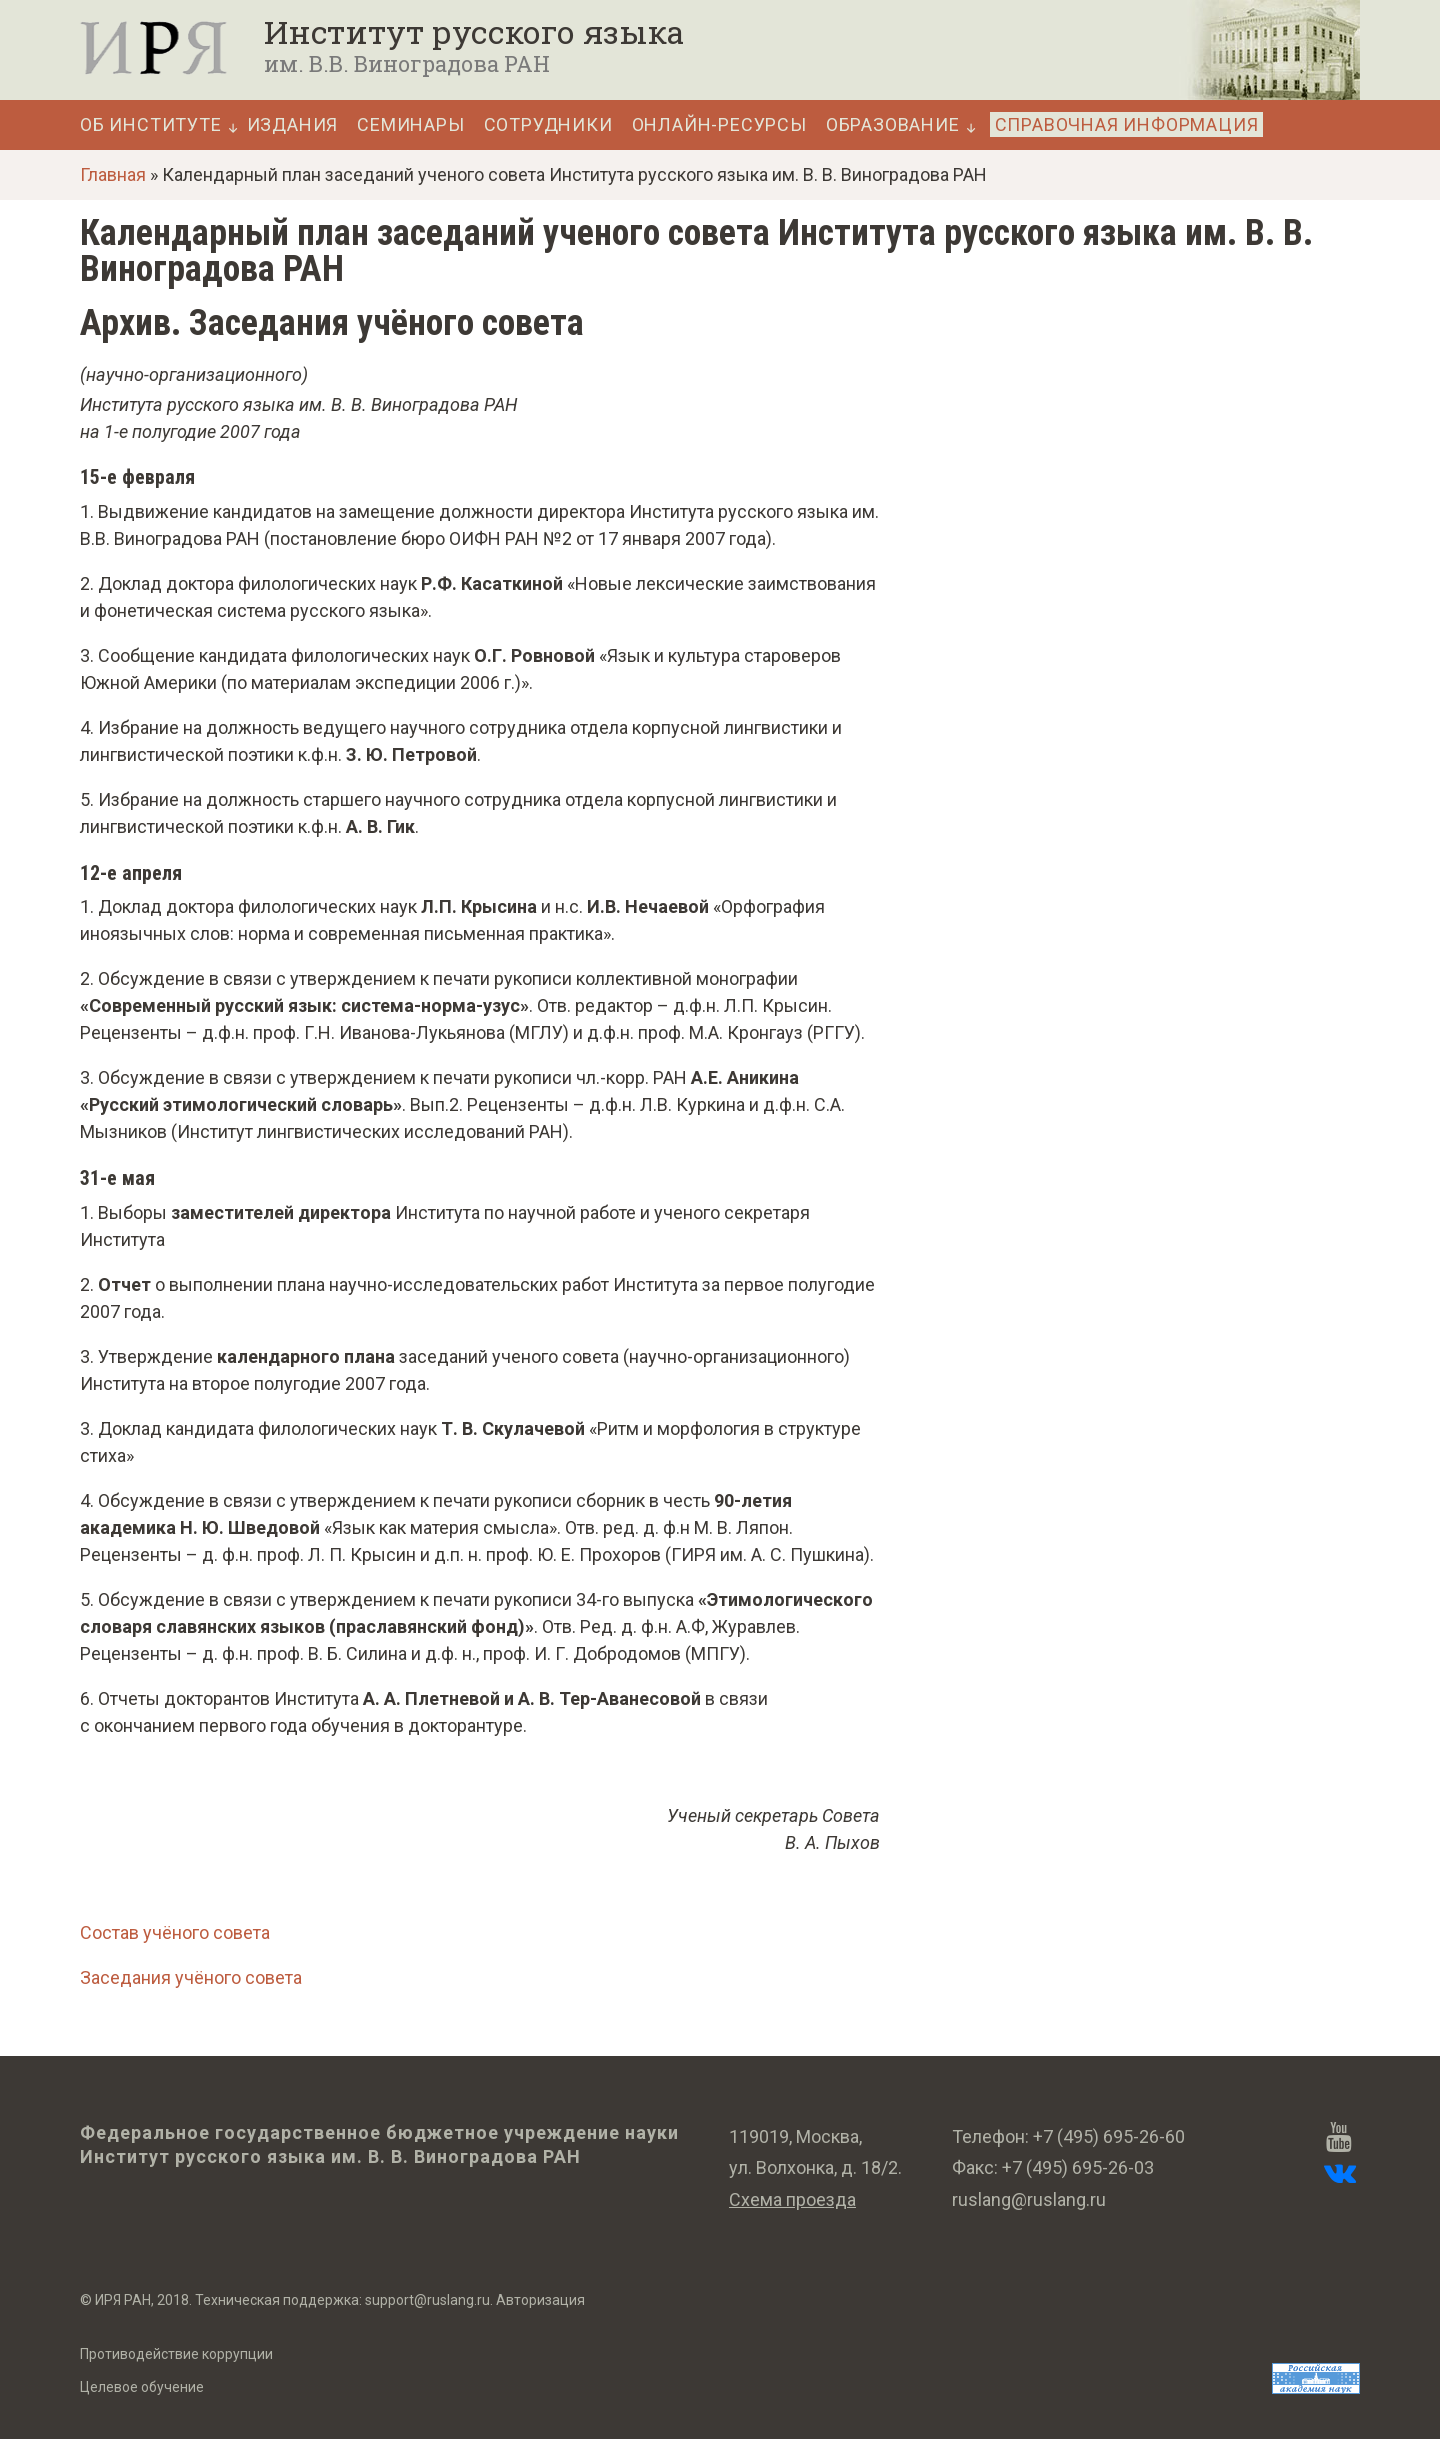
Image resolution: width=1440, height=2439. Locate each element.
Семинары (410, 125)
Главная (113, 174)
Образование (893, 125)
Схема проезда (792, 2199)
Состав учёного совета (175, 1932)
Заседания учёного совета (191, 1977)
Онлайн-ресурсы (719, 125)
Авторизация (540, 2300)
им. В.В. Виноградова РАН (407, 63)
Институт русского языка (474, 32)
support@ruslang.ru (427, 2300)
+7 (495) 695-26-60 (1109, 2136)
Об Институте (151, 125)
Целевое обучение (142, 2387)
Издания (293, 125)
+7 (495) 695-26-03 (1078, 2167)
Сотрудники (548, 125)
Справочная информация (1127, 124)
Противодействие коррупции (176, 2354)
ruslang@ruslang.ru (1029, 2199)
